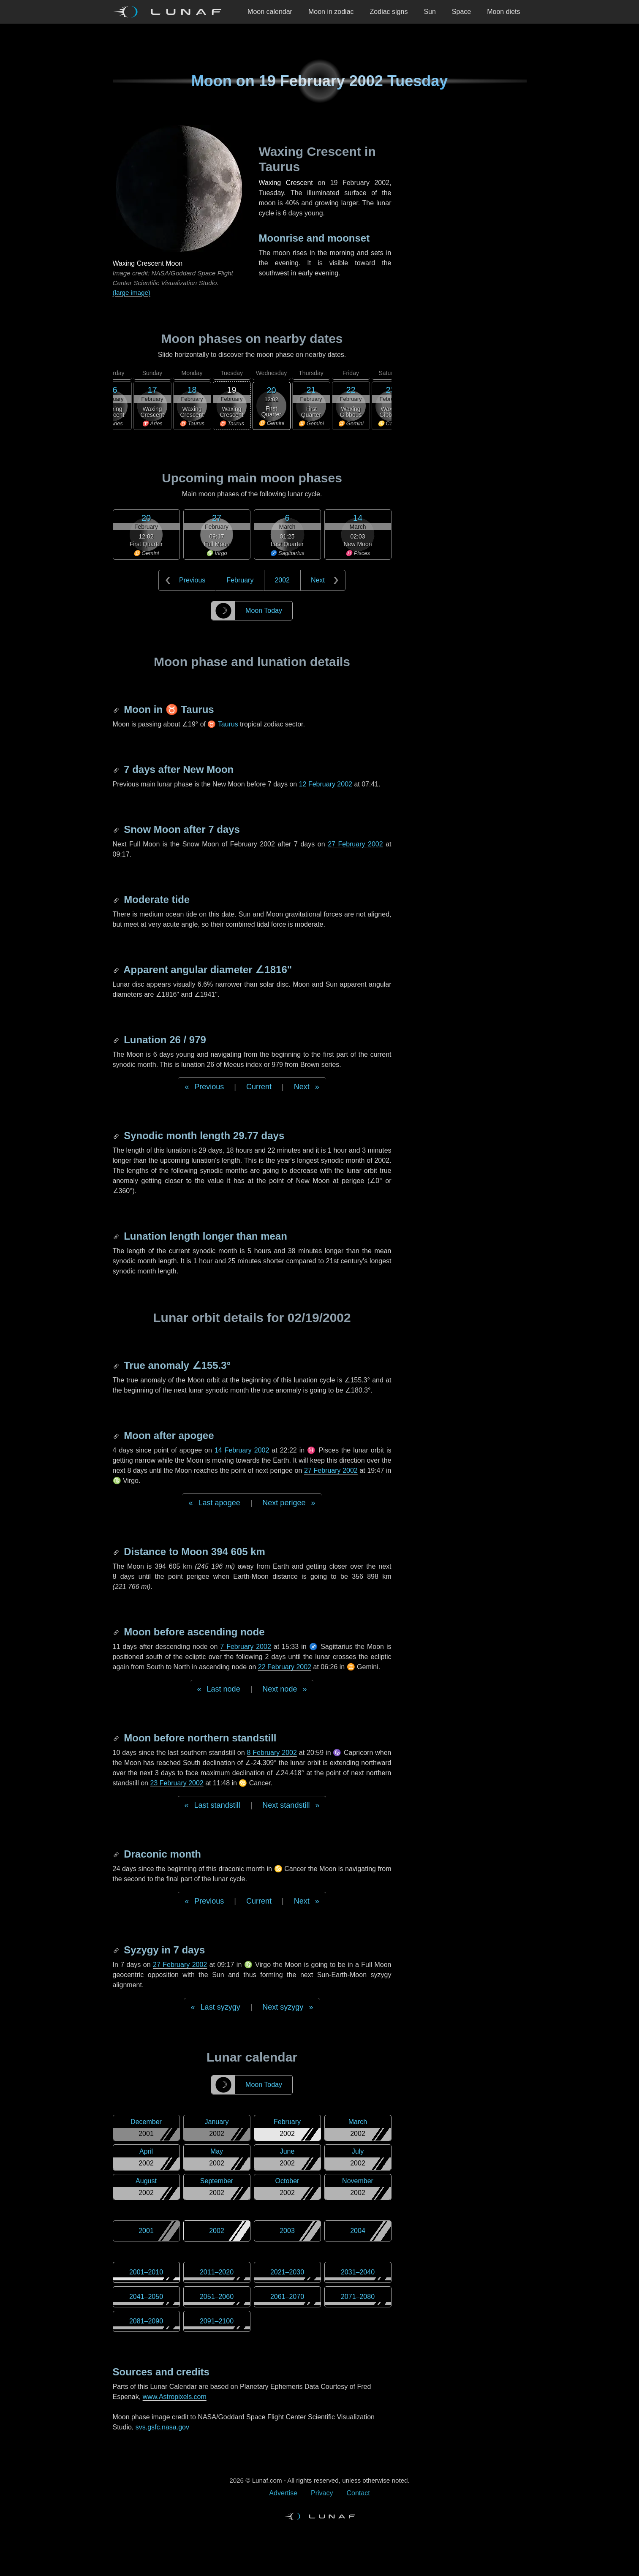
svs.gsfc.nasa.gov (162, 2427)
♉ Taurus (222, 724)
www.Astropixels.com (175, 2396)
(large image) (131, 292)
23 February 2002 (176, 1783)
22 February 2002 (284, 1666)
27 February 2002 (355, 844)
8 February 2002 (271, 1752)
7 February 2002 (245, 1646)
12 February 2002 (325, 784)
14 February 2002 (242, 1450)
